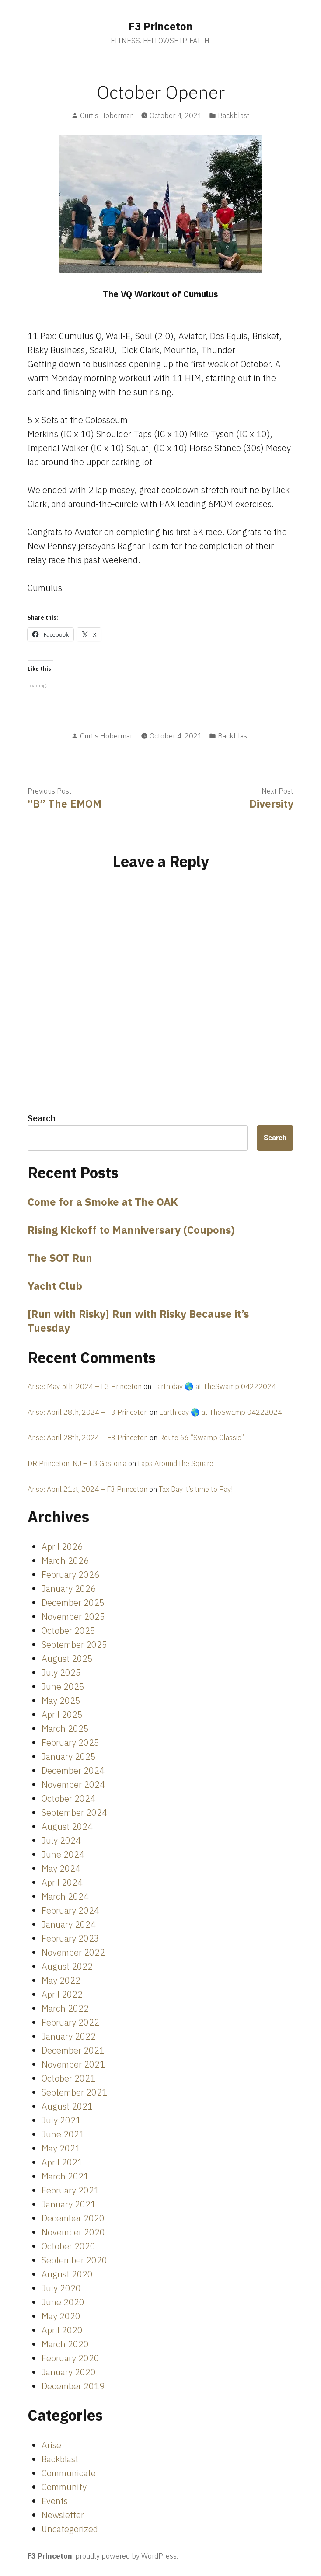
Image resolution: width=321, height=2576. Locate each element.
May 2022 (61, 1980)
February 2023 (70, 1938)
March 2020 (65, 2344)
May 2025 (61, 1700)
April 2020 (62, 2330)
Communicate (69, 2473)
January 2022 (69, 2036)
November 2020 (73, 2232)
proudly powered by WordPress (126, 2556)
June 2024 (63, 1854)
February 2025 (70, 1742)
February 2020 (70, 2358)
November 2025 (73, 1616)
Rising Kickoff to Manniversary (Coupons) (131, 1230)
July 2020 (61, 2288)
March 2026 (65, 1560)
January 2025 (69, 1756)
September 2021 (74, 2092)
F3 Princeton (161, 26)
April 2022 (62, 1994)
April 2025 (62, 1714)
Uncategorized (70, 2529)
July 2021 (61, 2120)
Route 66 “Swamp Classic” (201, 1437)
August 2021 (67, 2106)
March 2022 (65, 2008)
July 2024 (61, 1840)
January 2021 (69, 2204)
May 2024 (61, 1868)
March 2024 (65, 1896)
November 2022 (73, 1952)
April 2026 (62, 1547)
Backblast (234, 115)
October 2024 (68, 1798)
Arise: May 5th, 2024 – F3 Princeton (85, 1386)
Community (64, 2487)
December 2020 (73, 2218)
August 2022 (67, 1966)
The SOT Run (60, 1258)
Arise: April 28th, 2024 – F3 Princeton (88, 1412)
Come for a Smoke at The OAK (103, 1202)
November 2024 (73, 1784)
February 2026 (70, 1574)
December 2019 (73, 2386)
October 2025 (68, 1630)
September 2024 (74, 1812)
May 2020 (61, 2316)
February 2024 (70, 1910)
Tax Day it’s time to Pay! (196, 1489)
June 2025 (63, 1686)
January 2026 (69, 1588)
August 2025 (67, 1658)
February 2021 (70, 2190)
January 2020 (69, 2372)
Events (55, 2501)
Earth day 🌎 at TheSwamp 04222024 (214, 1386)
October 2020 (68, 2246)
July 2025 (61, 1672)
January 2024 (69, 1924)
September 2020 (74, 2260)
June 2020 (63, 2302)
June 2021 (63, 2134)
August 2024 (67, 1826)
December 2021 (73, 2050)
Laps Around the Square (175, 1463)
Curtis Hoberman (107, 115)
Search (42, 1118)
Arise (51, 2445)
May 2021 (61, 2148)
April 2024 (62, 1882)
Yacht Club (55, 1286)
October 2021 (68, 2078)
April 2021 (62, 2162)
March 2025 (65, 1728)
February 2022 (70, 2022)
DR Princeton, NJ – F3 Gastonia (77, 1463)
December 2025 (73, 1602)
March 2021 (65, 2176)
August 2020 (67, 2274)
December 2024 (73, 1770)
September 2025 (74, 1644)
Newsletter (63, 2515)
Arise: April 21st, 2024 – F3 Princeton (87, 1489)
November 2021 (73, 2064)
